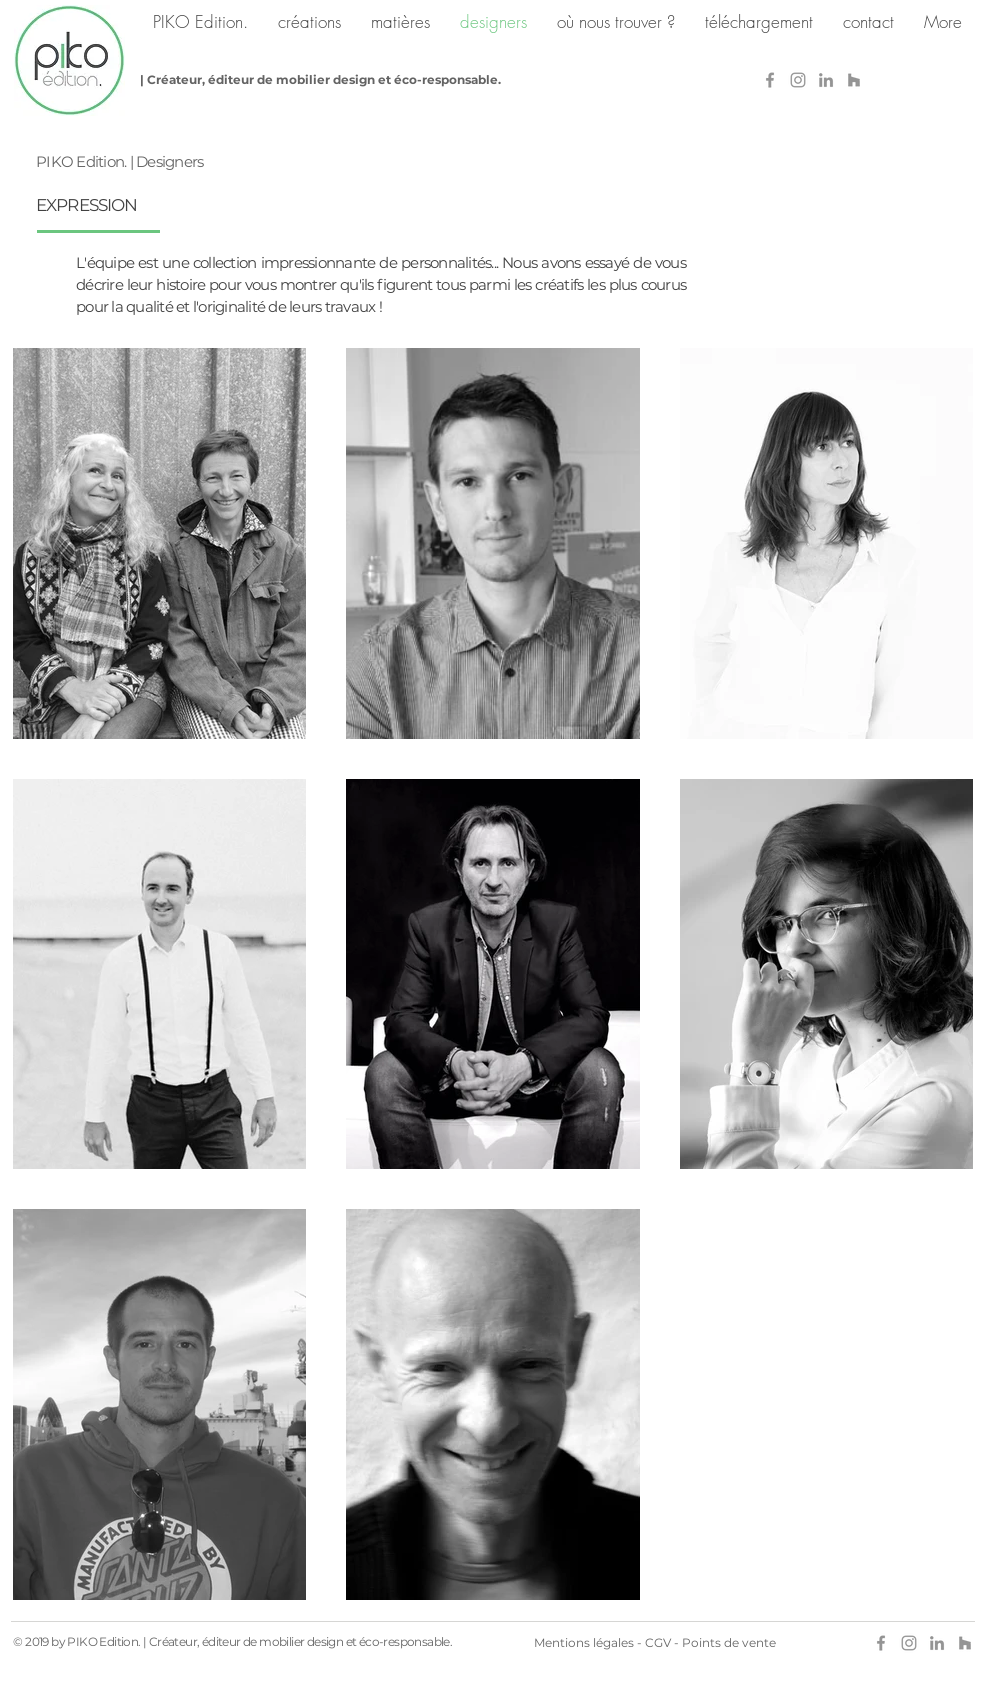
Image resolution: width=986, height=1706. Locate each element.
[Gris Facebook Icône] (770, 80)
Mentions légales (584, 1642)
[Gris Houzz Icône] (854, 80)
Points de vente (729, 1642)
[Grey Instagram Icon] (798, 80)
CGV (658, 1642)
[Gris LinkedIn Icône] (826, 80)
